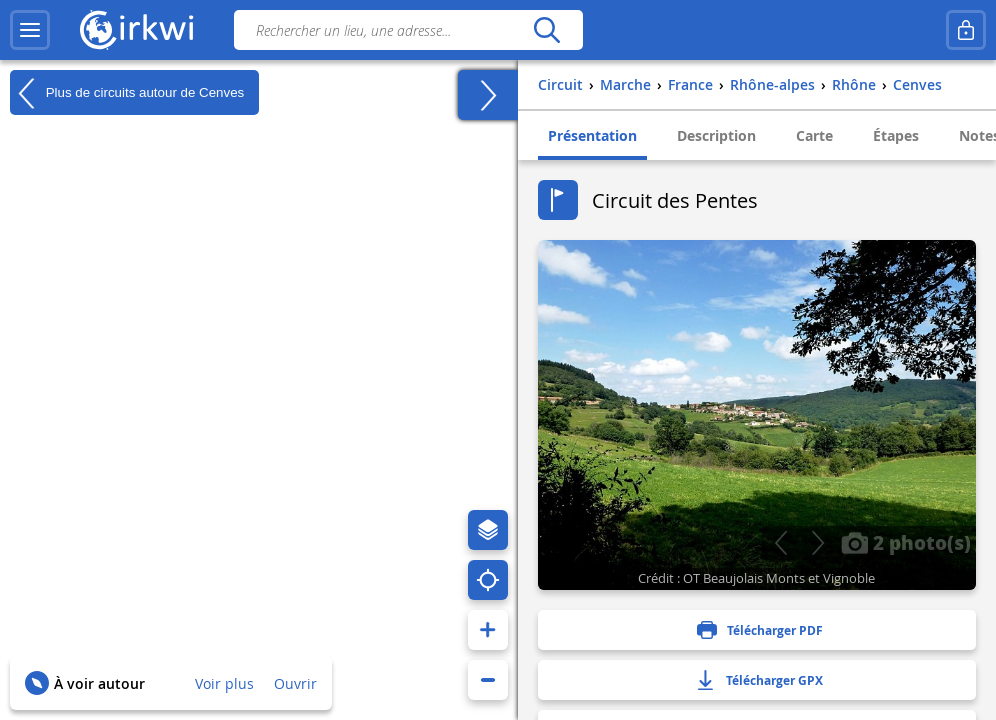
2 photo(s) (906, 542)
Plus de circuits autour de (127, 93)
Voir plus (224, 683)
